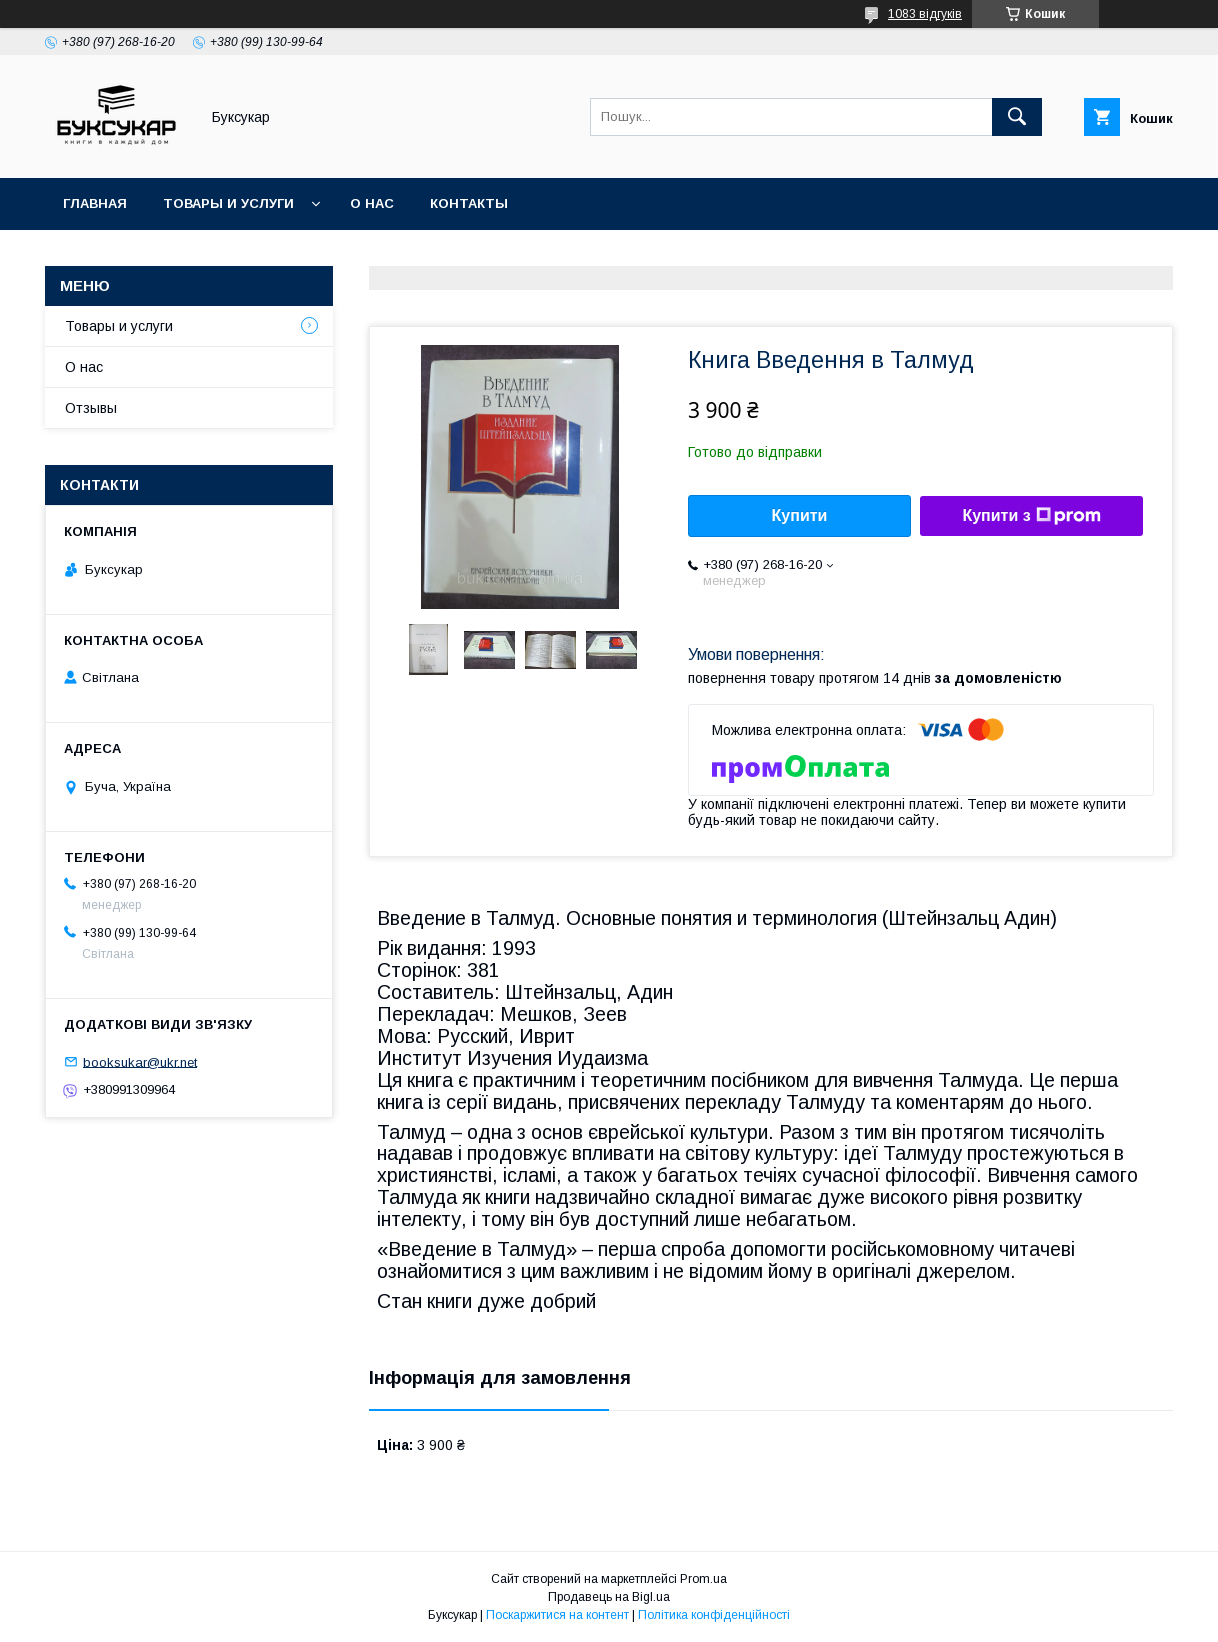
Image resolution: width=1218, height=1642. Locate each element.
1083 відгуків (925, 14)
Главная (95, 203)
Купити (800, 515)
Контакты (469, 203)
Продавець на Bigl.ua (609, 1597)
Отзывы (91, 408)
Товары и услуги (228, 203)
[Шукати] (1017, 117)
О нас (372, 203)
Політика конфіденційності (714, 1615)
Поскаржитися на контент (557, 1615)
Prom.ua (703, 1579)
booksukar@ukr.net (140, 1061)
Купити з (1031, 516)
